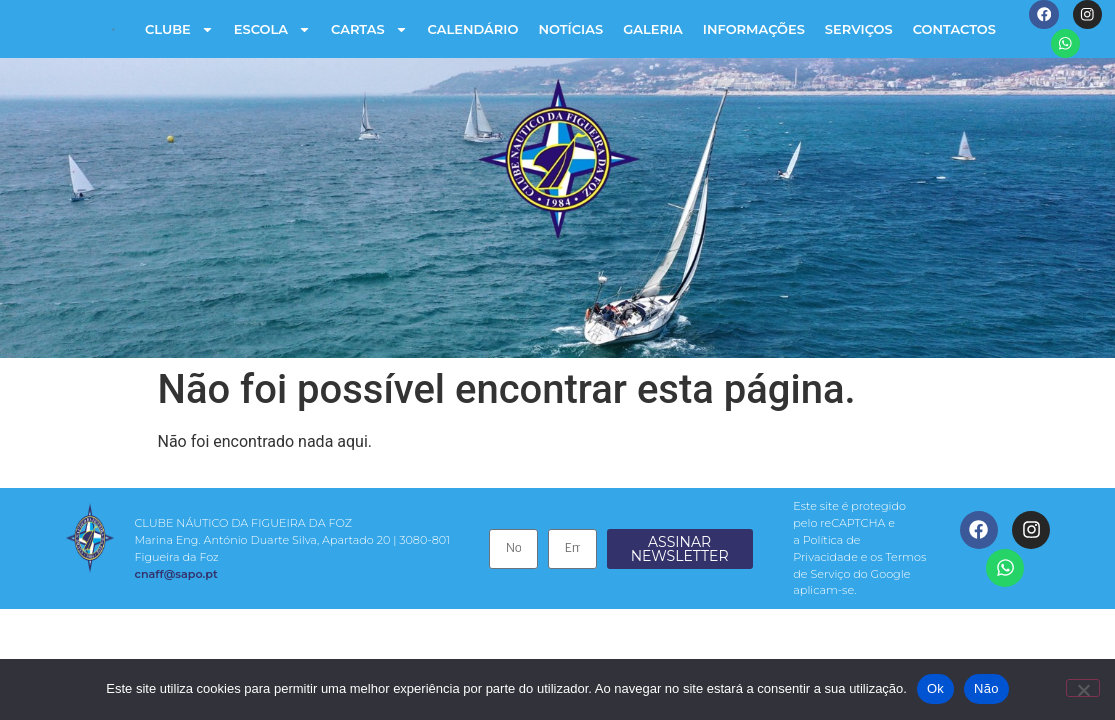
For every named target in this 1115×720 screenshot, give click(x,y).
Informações (753, 30)
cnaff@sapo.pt (174, 576)
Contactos (953, 30)
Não (986, 688)
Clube (178, 30)
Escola (271, 30)
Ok (935, 688)
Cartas (368, 30)
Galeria (652, 30)
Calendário (471, 30)
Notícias (569, 30)
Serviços (858, 30)
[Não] (1083, 688)
